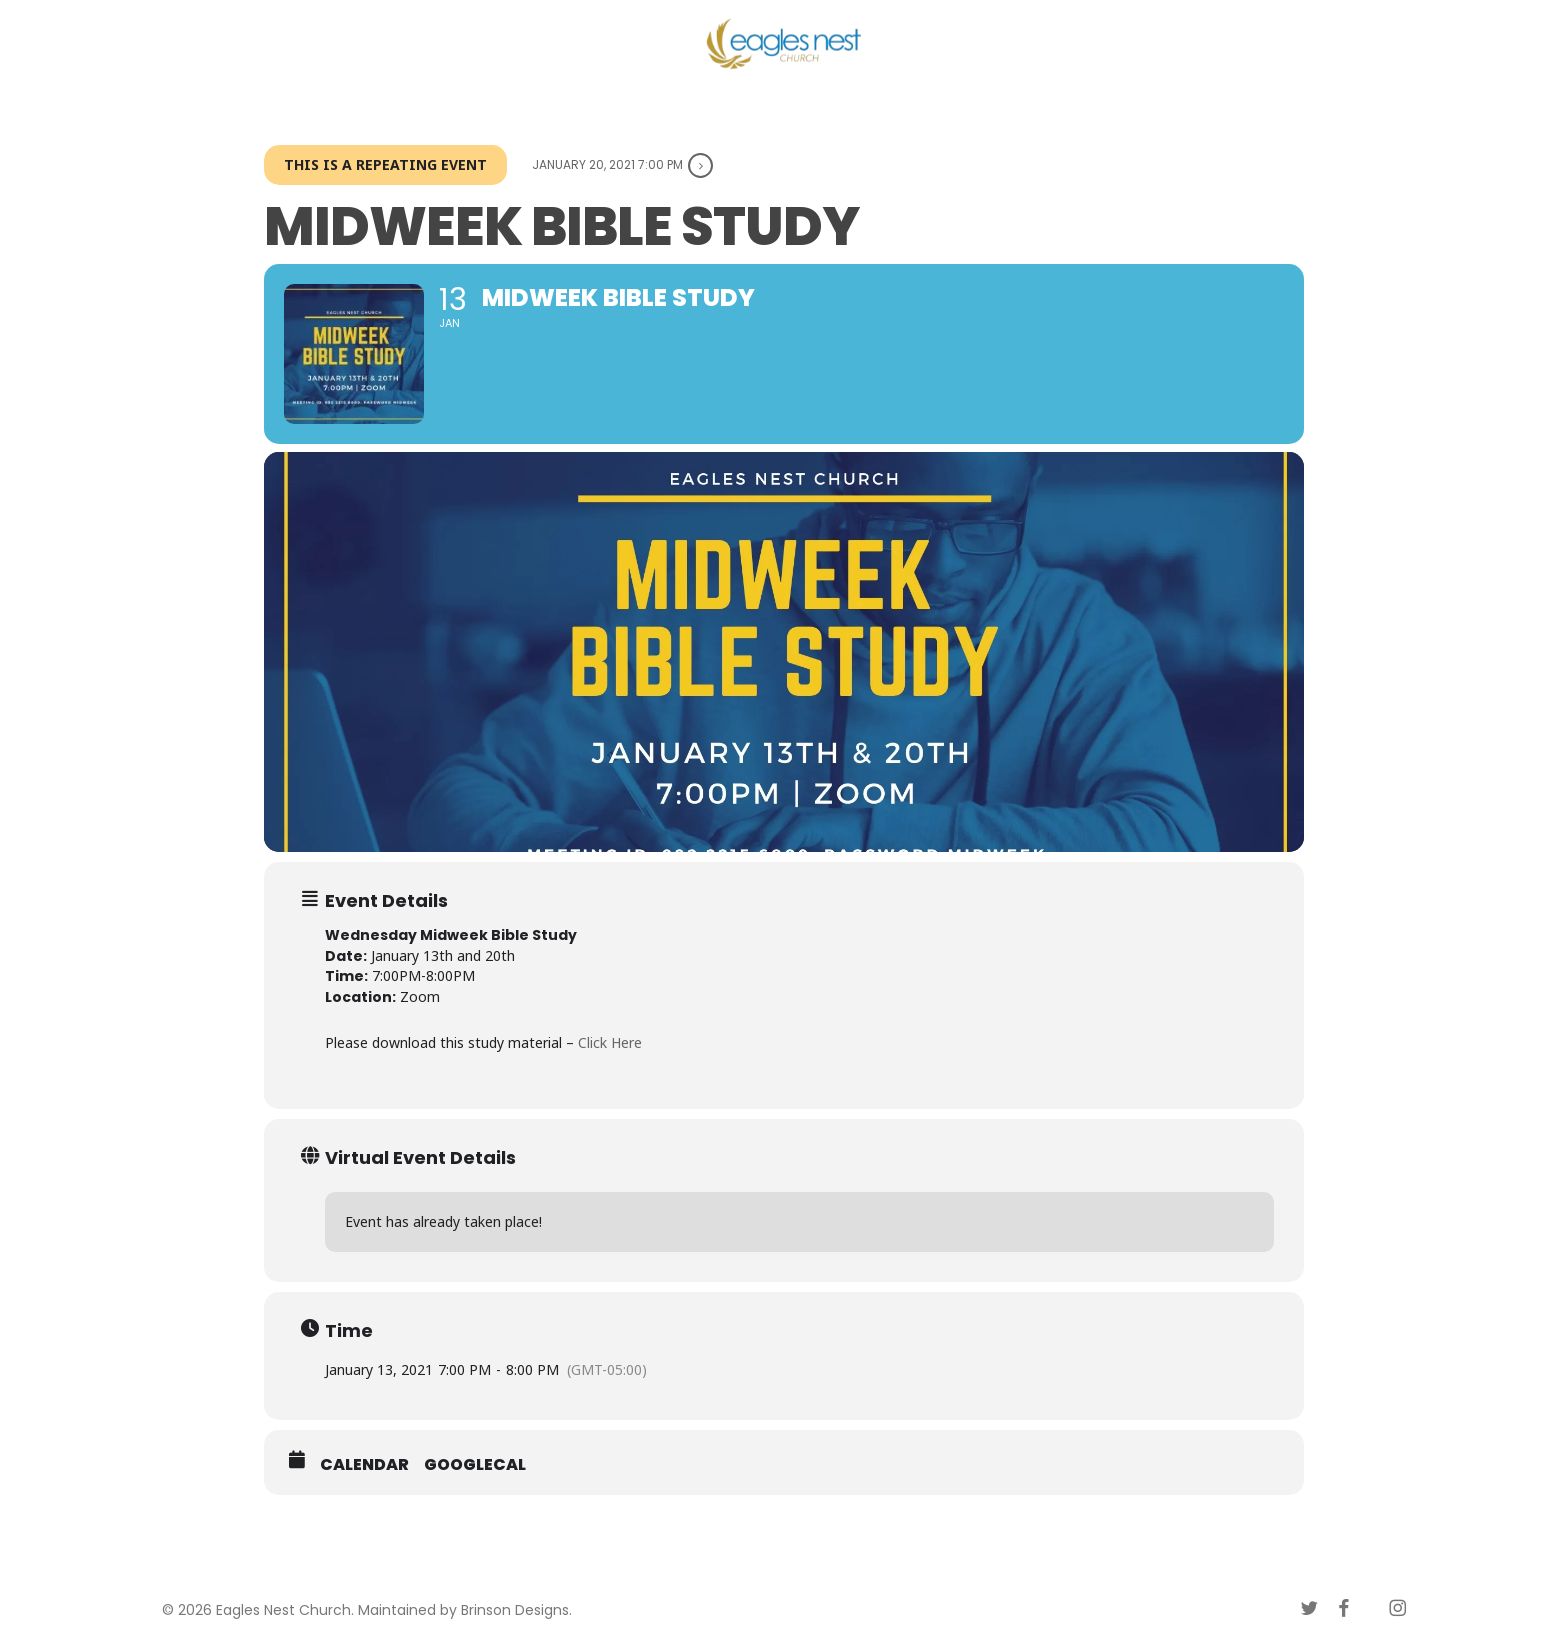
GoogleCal (475, 1465)
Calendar (364, 1465)
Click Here (610, 1042)
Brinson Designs (515, 1610)
